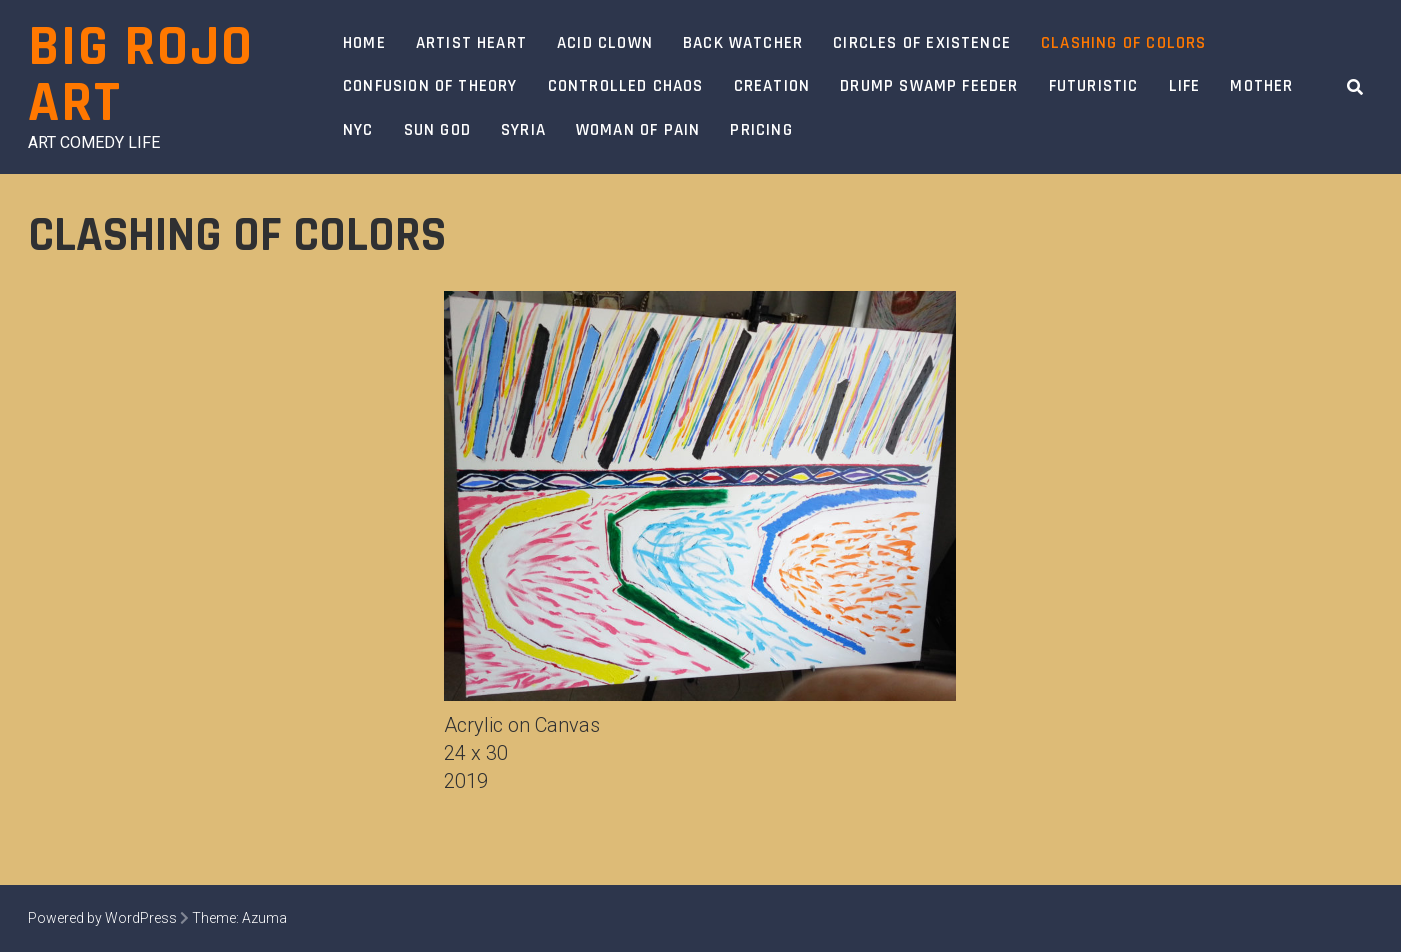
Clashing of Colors (1123, 43)
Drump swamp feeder (929, 86)
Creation (772, 86)
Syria (523, 130)
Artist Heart (471, 43)
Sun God (437, 130)
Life (1185, 86)
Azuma (264, 918)
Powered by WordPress (102, 918)
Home (364, 43)
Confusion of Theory (430, 86)
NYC (358, 130)
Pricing (761, 130)
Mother (1261, 86)
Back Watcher (743, 43)
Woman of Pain (638, 130)
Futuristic (1094, 86)
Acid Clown (605, 43)
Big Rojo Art (141, 75)
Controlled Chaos (626, 86)
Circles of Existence (922, 43)
